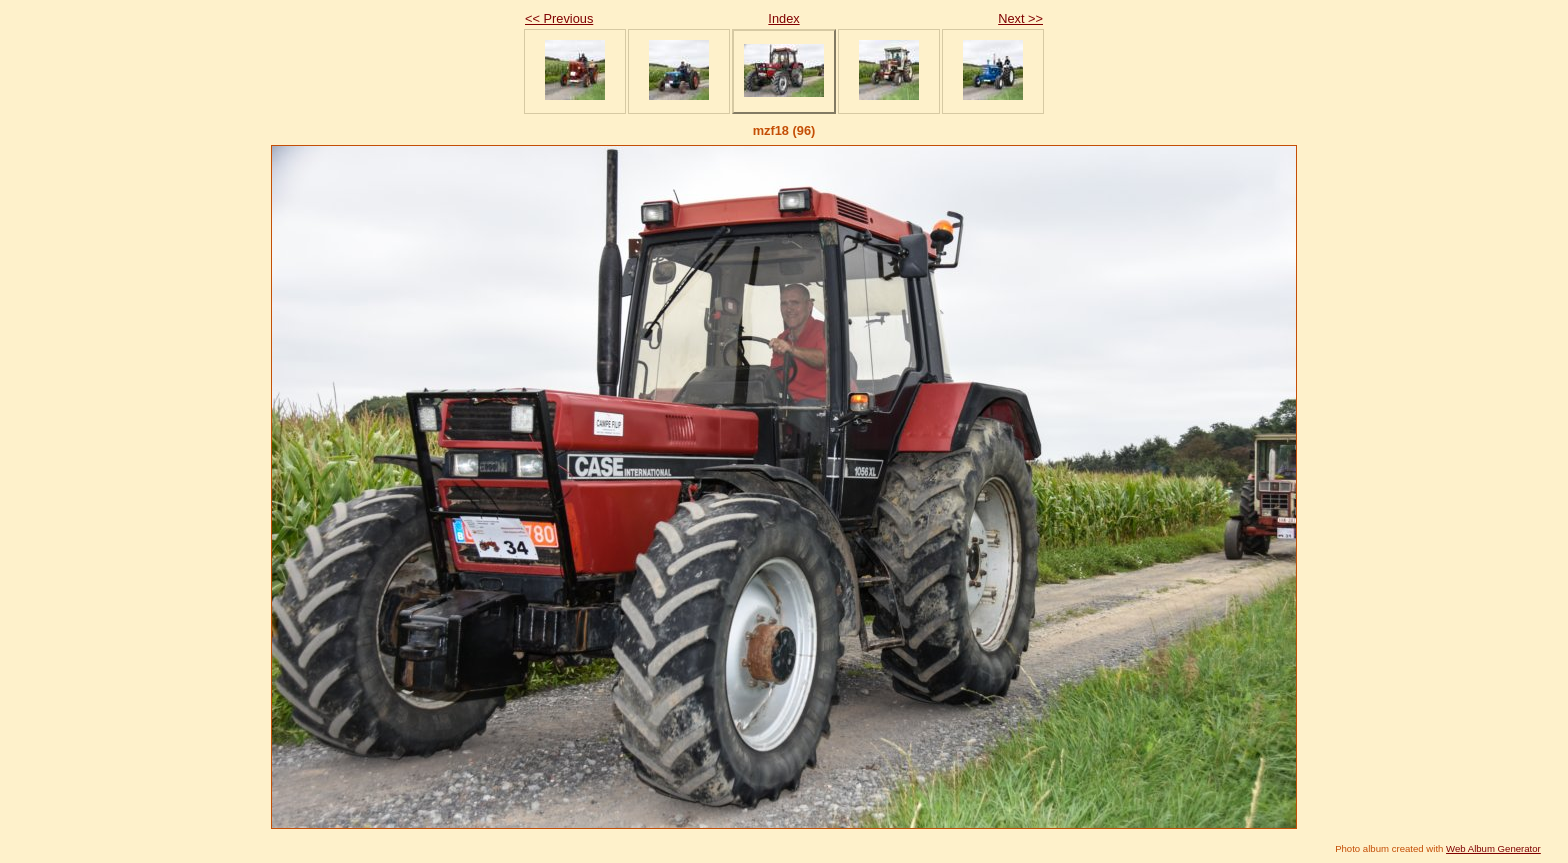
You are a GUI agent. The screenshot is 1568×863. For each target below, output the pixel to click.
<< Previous (559, 18)
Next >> (1020, 18)
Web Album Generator (1493, 848)
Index (783, 18)
